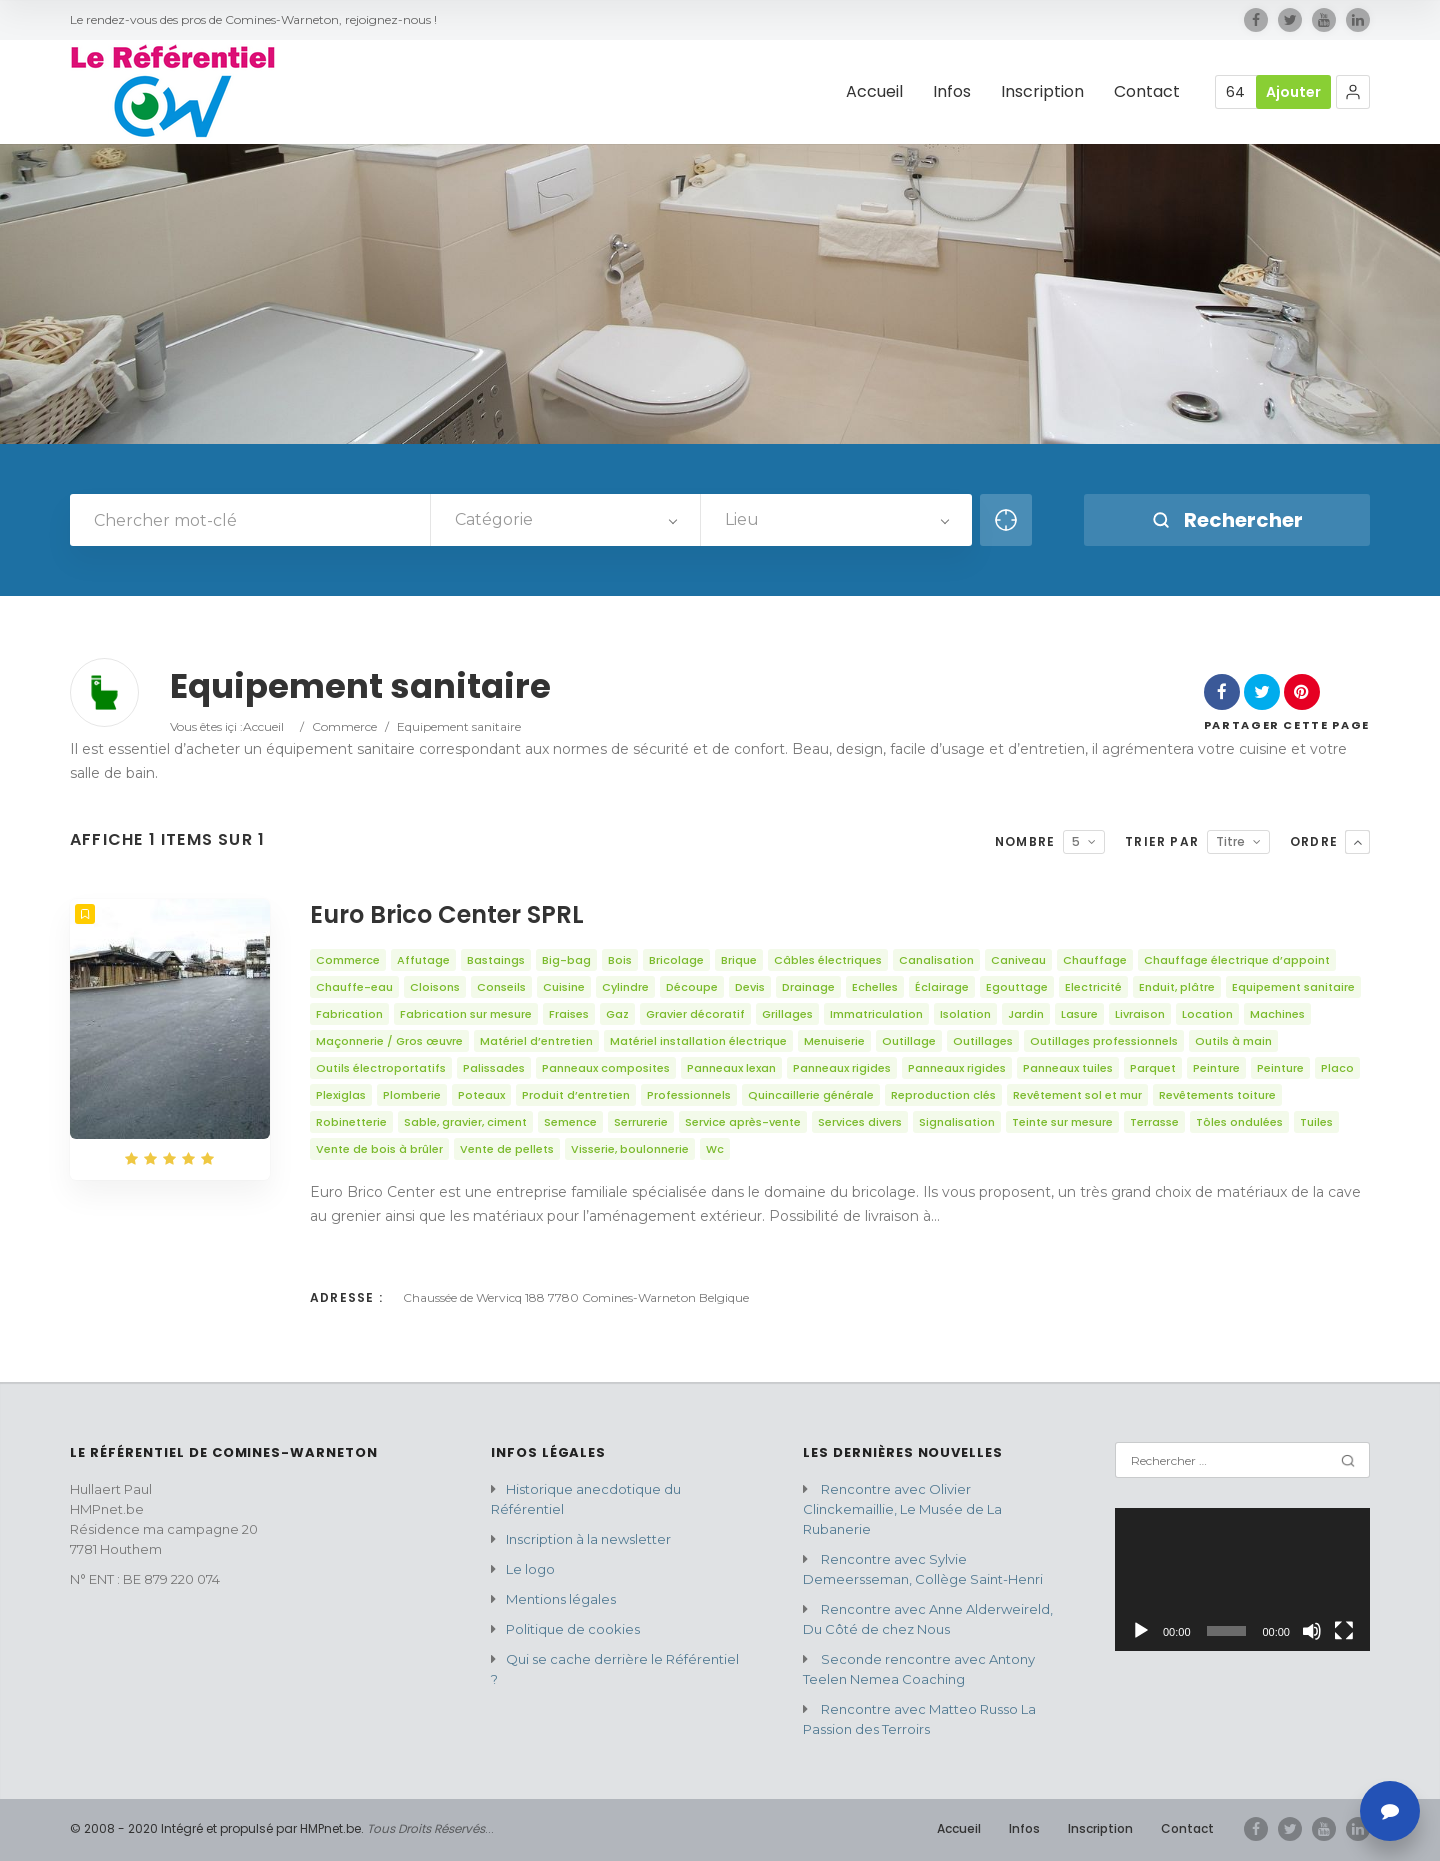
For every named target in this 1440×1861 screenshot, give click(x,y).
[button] (1353, 92)
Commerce (344, 726)
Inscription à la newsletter (588, 1539)
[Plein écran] (1344, 1631)
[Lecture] (1141, 1631)
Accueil (263, 726)
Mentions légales (561, 1599)
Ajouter (1293, 92)
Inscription (1100, 1828)
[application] (1242, 1579)
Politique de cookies (573, 1629)
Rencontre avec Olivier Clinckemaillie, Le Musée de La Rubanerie (902, 1509)
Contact (1187, 1828)
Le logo (530, 1569)
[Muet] (1312, 1631)
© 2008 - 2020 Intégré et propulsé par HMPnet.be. (217, 1828)
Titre (1230, 841)
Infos (1024, 1828)
